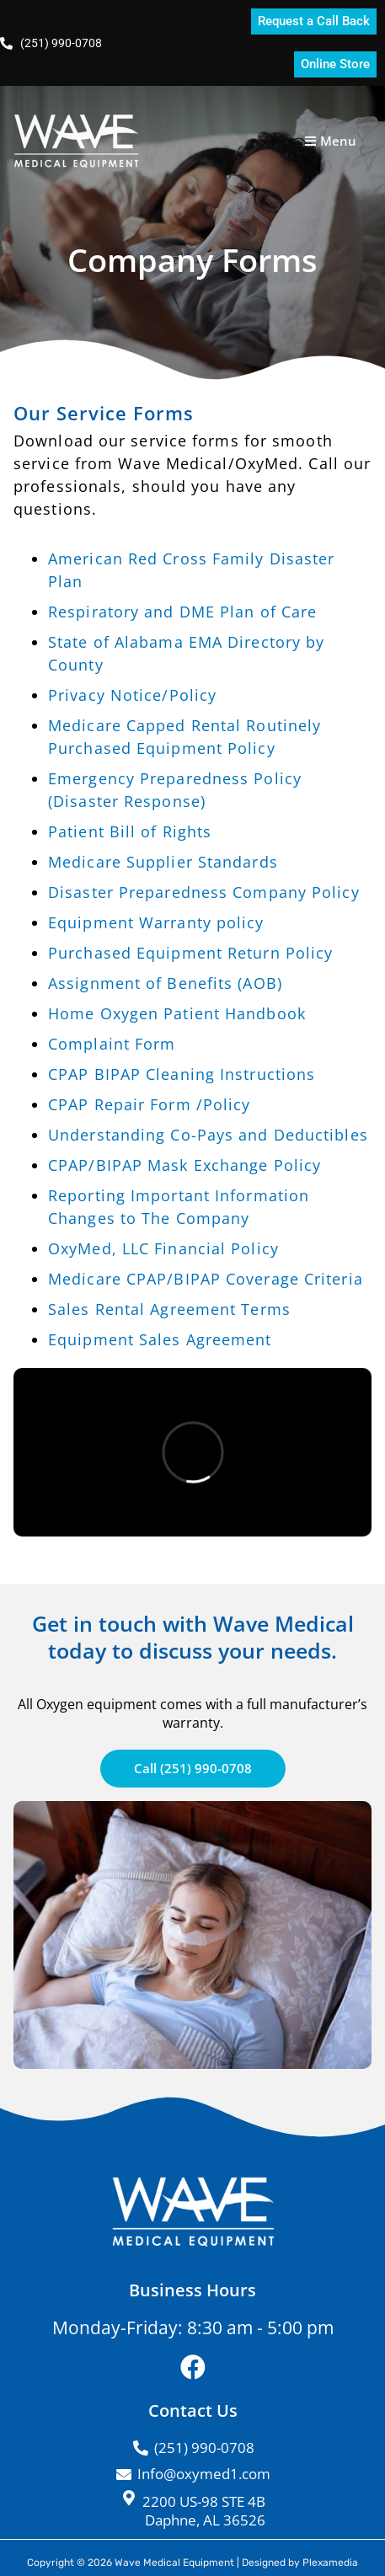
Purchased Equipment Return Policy (190, 953)
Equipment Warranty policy (156, 922)
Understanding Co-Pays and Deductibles (208, 1135)
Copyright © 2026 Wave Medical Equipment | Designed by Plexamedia (192, 2562)
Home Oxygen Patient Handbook (177, 1013)
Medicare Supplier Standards (163, 862)
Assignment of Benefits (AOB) (165, 983)
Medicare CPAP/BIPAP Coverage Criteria (205, 1279)
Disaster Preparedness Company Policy (204, 892)
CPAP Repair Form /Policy (149, 1104)
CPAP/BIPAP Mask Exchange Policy (184, 1165)
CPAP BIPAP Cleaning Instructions (181, 1074)
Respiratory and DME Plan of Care (182, 611)
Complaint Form (111, 1044)
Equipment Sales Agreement (160, 1339)
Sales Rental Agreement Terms (169, 1309)
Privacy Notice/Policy (132, 695)
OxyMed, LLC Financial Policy (163, 1248)
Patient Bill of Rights (129, 831)
